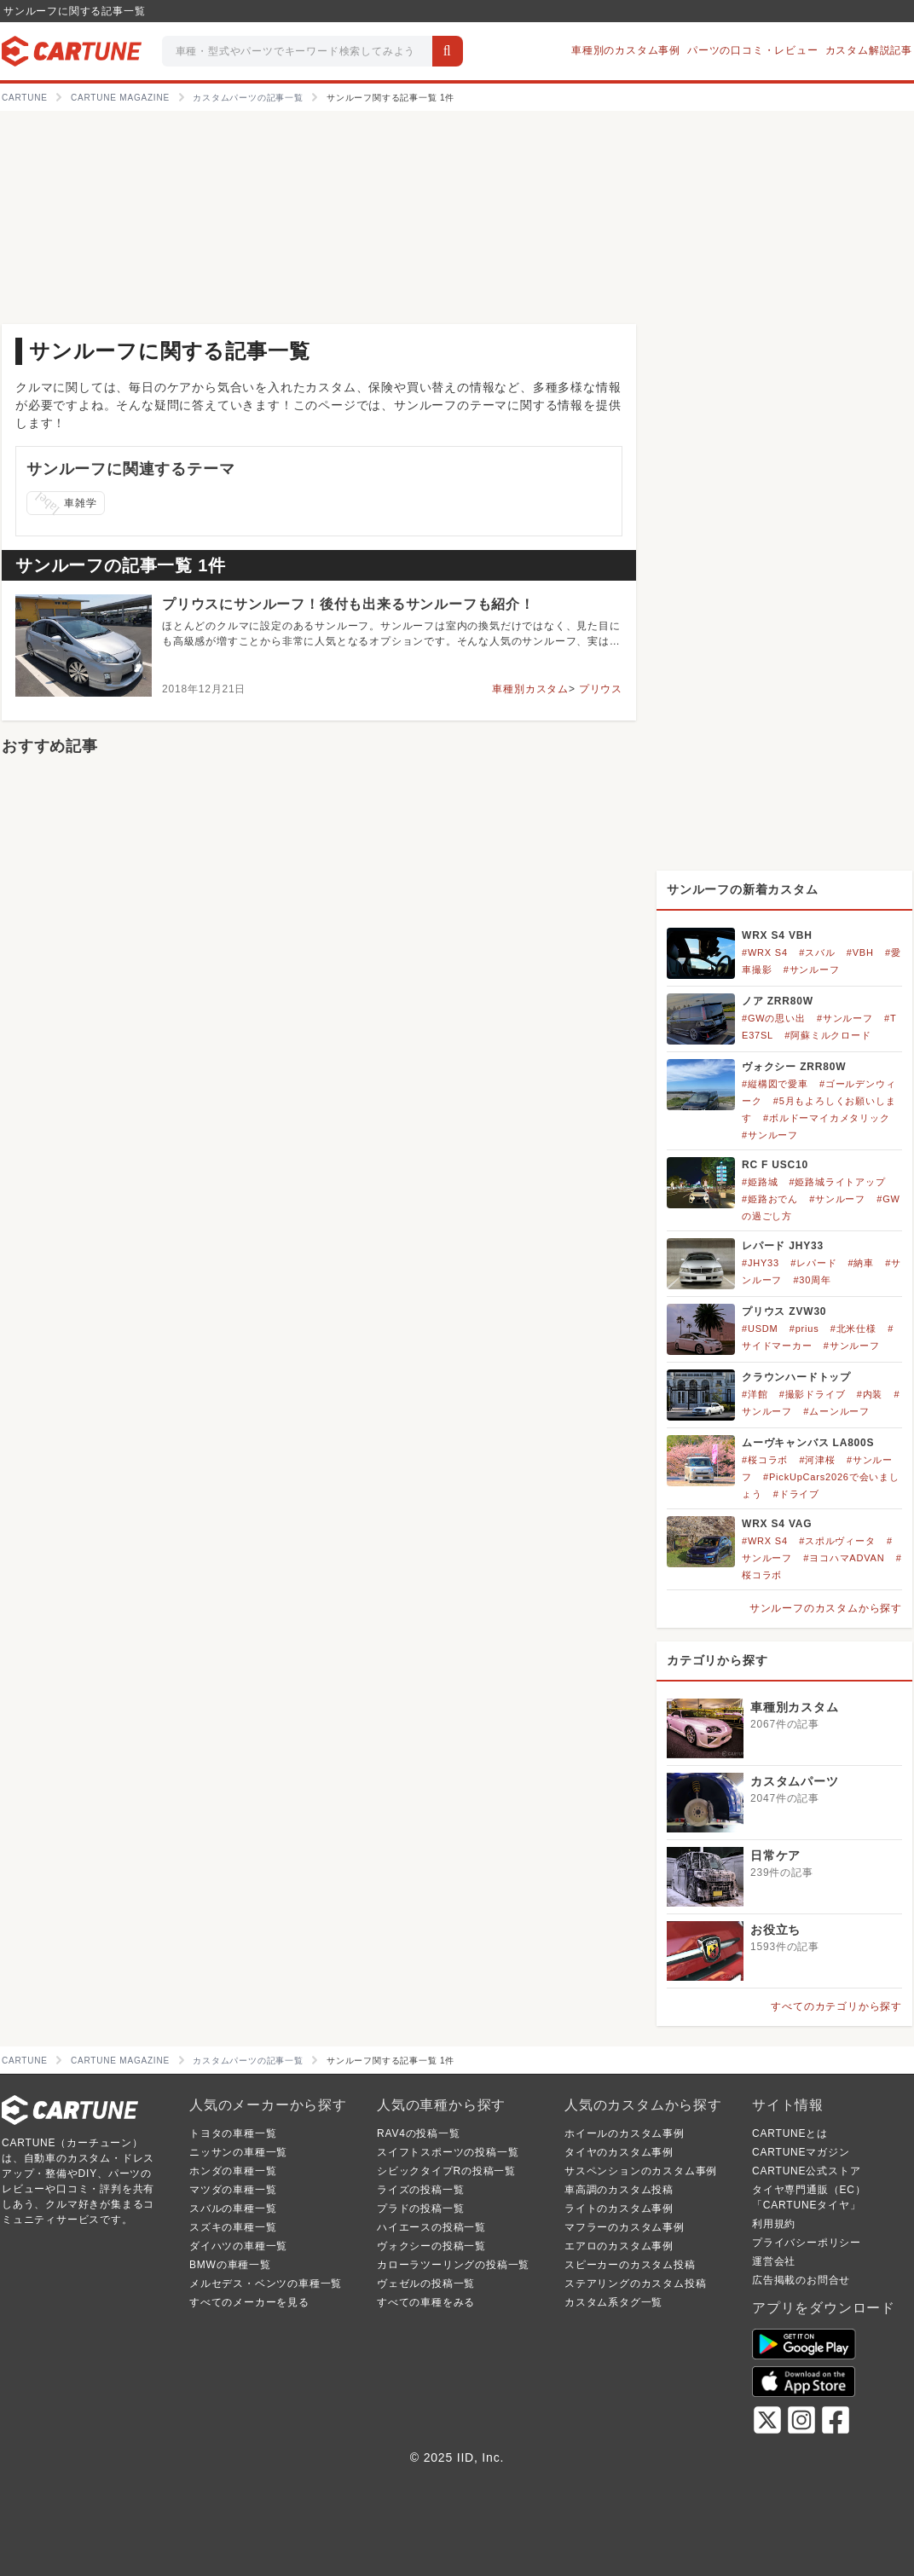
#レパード (813, 1263)
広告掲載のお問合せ (801, 2280)
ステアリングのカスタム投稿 (635, 2283)
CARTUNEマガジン (801, 2152)
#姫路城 (760, 1182)
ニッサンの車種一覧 (238, 2152)
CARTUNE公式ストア (806, 2171)
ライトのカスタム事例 (619, 2208)
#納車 (861, 1263)
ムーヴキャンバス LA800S (808, 1443)
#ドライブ (796, 1494)
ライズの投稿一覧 (420, 2190)
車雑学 (64, 503)
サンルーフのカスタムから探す (825, 1608)
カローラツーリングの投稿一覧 (453, 2265)
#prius (804, 1328)
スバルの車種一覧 (232, 2208)
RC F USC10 (775, 1165)
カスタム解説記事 (868, 50)
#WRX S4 (765, 952)
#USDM (760, 1328)
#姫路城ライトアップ (838, 1182)
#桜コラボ (765, 1460)
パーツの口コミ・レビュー (753, 50)
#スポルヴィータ (837, 1541)
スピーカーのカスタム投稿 (630, 2265)
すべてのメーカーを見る (249, 2302)
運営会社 (773, 2261)
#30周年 (811, 1280)
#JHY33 (760, 1263)
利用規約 (773, 2224)
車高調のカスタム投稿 (619, 2190)
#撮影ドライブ (812, 1394)
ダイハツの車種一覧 (238, 2246)
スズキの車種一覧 (232, 2227)
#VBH (860, 952)
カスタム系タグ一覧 (613, 2302)
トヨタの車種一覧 (232, 2133)
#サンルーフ (812, 969)
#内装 (870, 1394)
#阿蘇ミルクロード (827, 1035)
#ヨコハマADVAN (843, 1558)
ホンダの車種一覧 (232, 2171)
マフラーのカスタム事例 (624, 2227)
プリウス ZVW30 (784, 1311)
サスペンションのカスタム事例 (640, 2171)
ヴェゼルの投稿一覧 (426, 2283)
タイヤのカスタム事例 (619, 2152)
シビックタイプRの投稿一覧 (446, 2171)
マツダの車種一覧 (232, 2190)
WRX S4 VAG (777, 1524)
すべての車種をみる (426, 2302)
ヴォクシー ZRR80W (794, 1067)
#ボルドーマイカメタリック (826, 1118)
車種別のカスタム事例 (625, 50)
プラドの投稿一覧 (420, 2208)
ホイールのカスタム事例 (624, 2133)
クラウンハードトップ (796, 1377)
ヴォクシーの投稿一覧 (431, 2246)
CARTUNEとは (790, 2133)
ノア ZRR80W (777, 1001)
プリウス (600, 689)
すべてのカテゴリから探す (836, 2006)
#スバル (817, 952)
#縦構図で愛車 (775, 1084)
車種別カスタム (530, 689)
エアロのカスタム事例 (619, 2246)
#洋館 (755, 1394)
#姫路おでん (770, 1199)
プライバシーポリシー (806, 2243)
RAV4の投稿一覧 (418, 2133)
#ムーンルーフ (836, 1411)
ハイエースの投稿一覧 (431, 2227)
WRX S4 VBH (777, 935)
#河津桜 (817, 1460)
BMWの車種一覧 (230, 2265)
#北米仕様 (853, 1328)
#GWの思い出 (774, 1018)
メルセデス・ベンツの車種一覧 (265, 2283)
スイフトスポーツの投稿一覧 (447, 2152)
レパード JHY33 (783, 1246)
